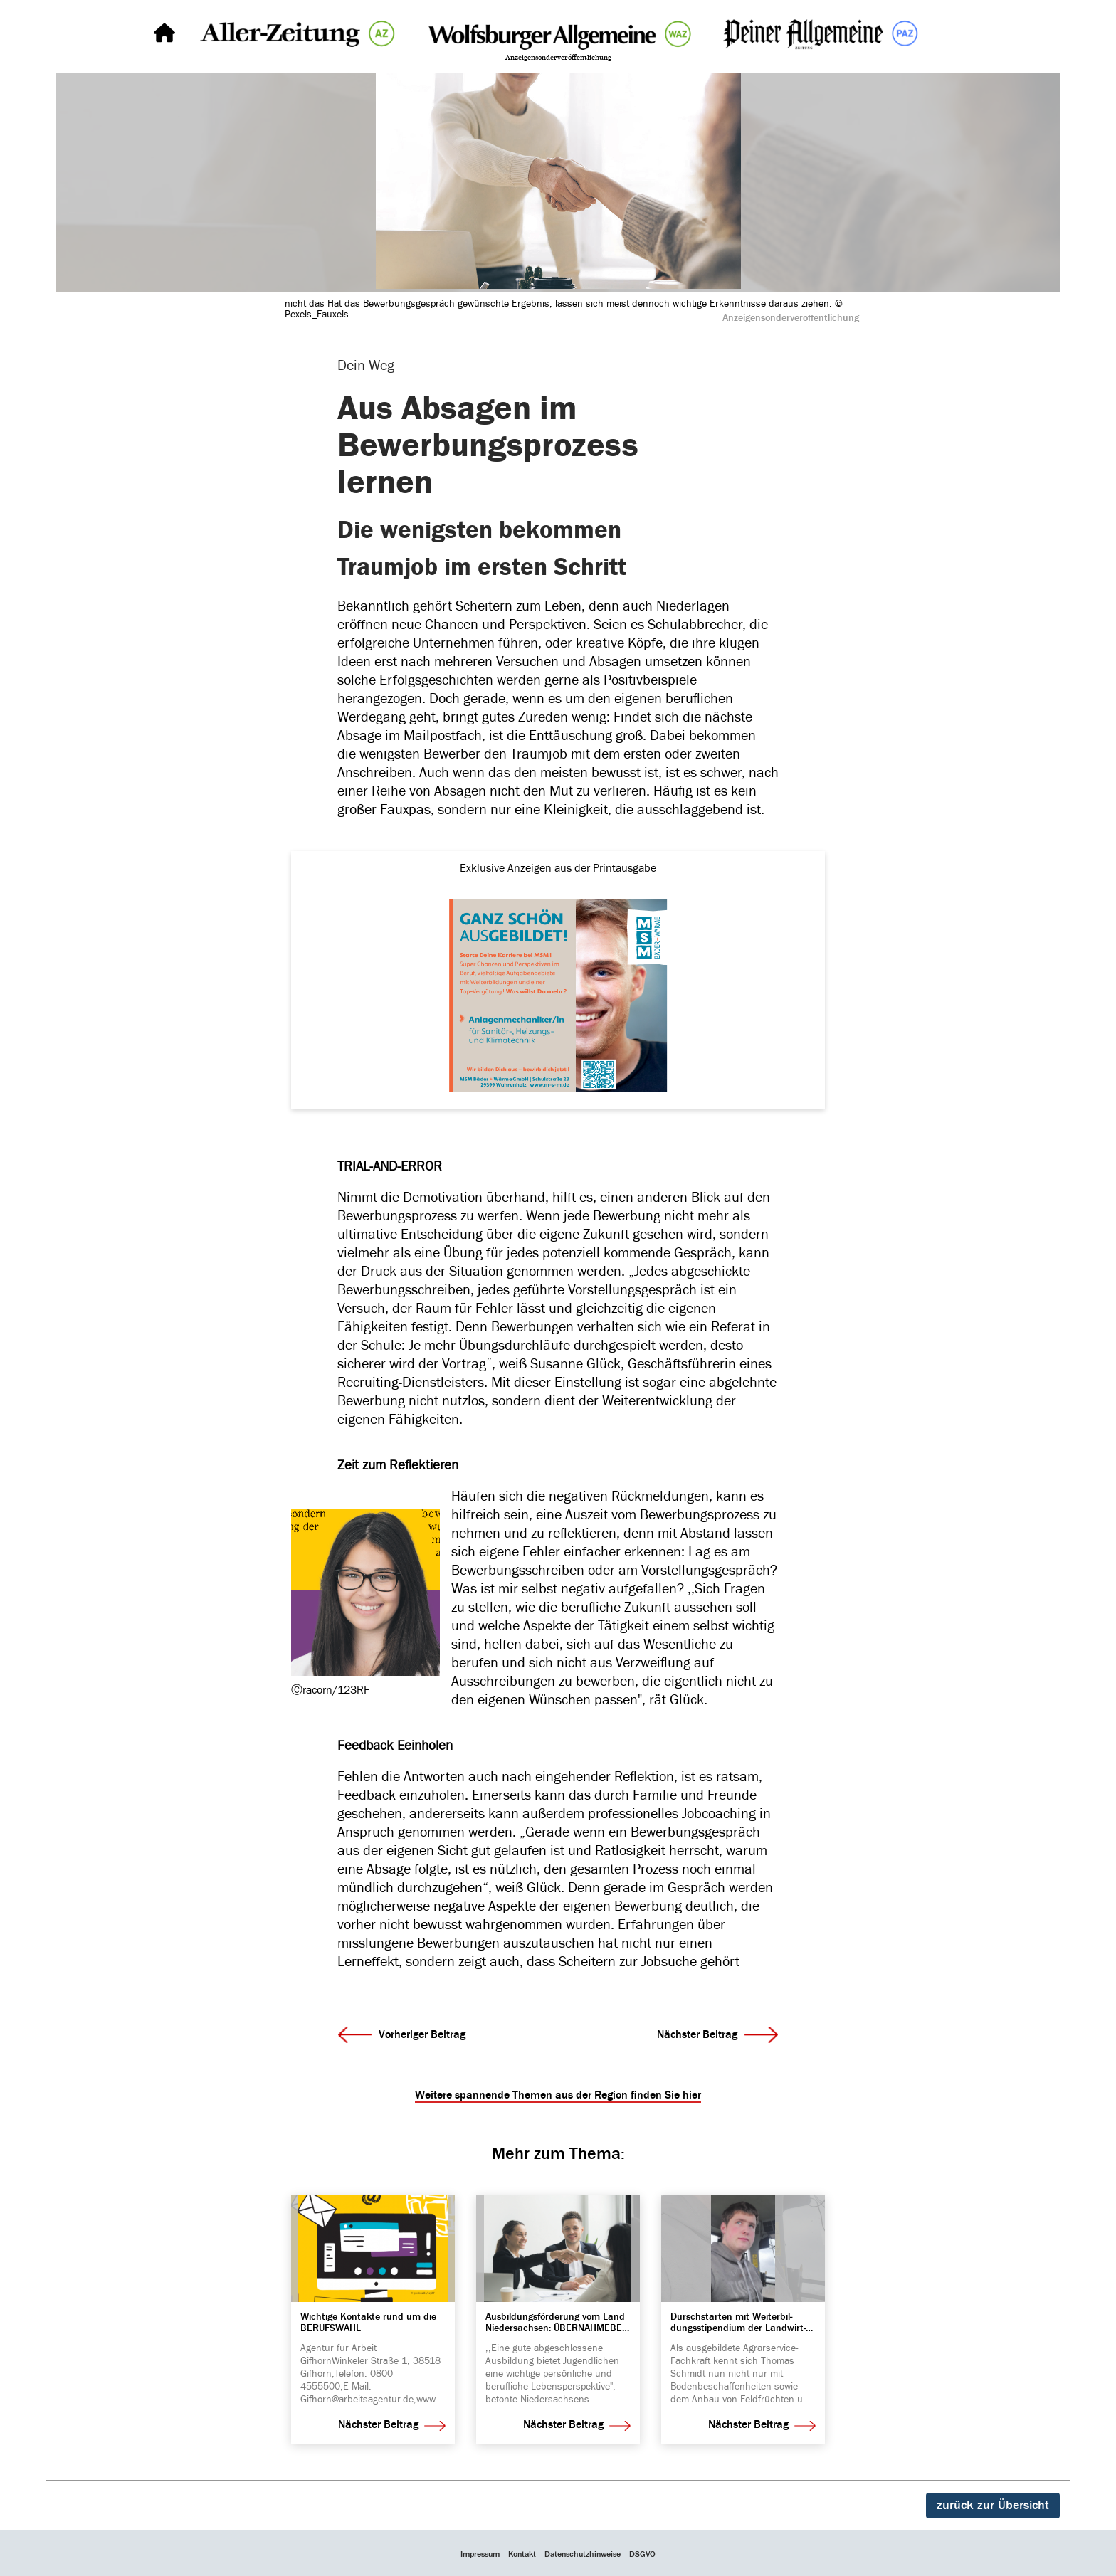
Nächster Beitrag (717, 2035)
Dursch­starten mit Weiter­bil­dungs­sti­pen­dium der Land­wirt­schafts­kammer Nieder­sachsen (738, 2322)
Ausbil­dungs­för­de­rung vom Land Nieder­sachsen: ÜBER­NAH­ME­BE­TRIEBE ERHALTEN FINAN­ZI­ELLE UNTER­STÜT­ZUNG (555, 2322)
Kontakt (522, 2554)
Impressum (480, 2554)
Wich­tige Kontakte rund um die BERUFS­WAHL (368, 2322)
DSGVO (642, 2554)
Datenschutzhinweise (582, 2554)
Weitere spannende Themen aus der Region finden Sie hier (558, 2095)
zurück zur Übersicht (993, 2505)
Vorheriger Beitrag (401, 2035)
